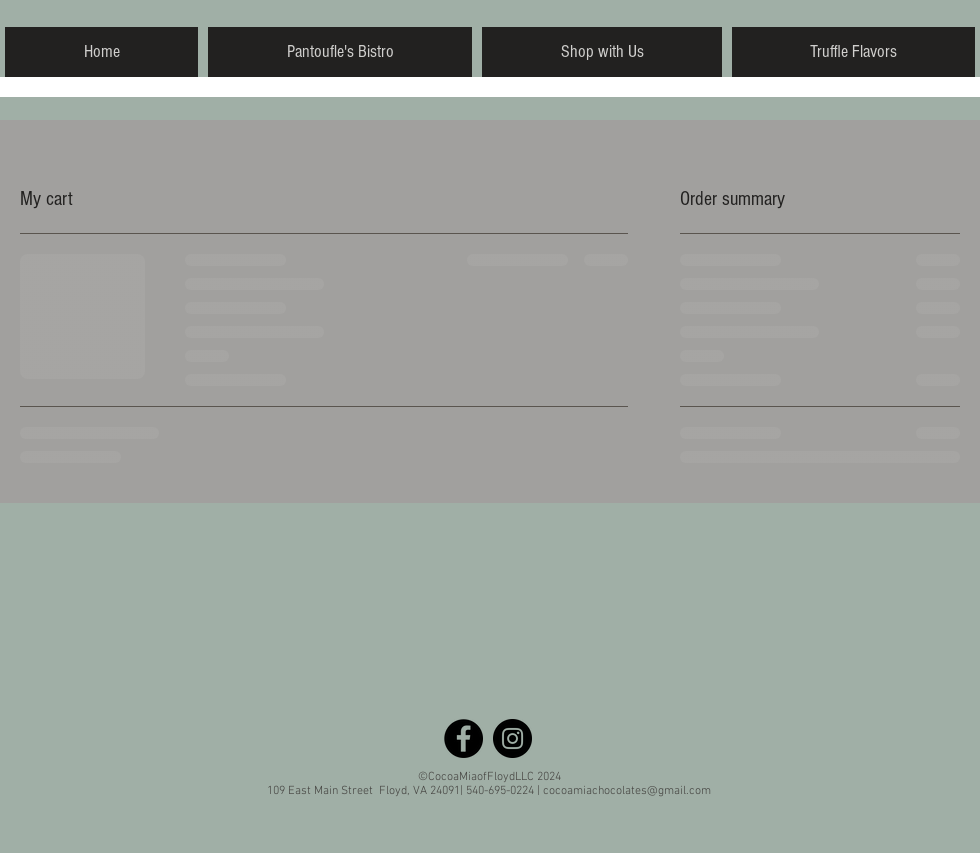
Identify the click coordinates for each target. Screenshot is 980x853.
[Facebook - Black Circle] (463, 738)
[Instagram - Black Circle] (512, 738)
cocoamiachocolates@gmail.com (627, 791)
